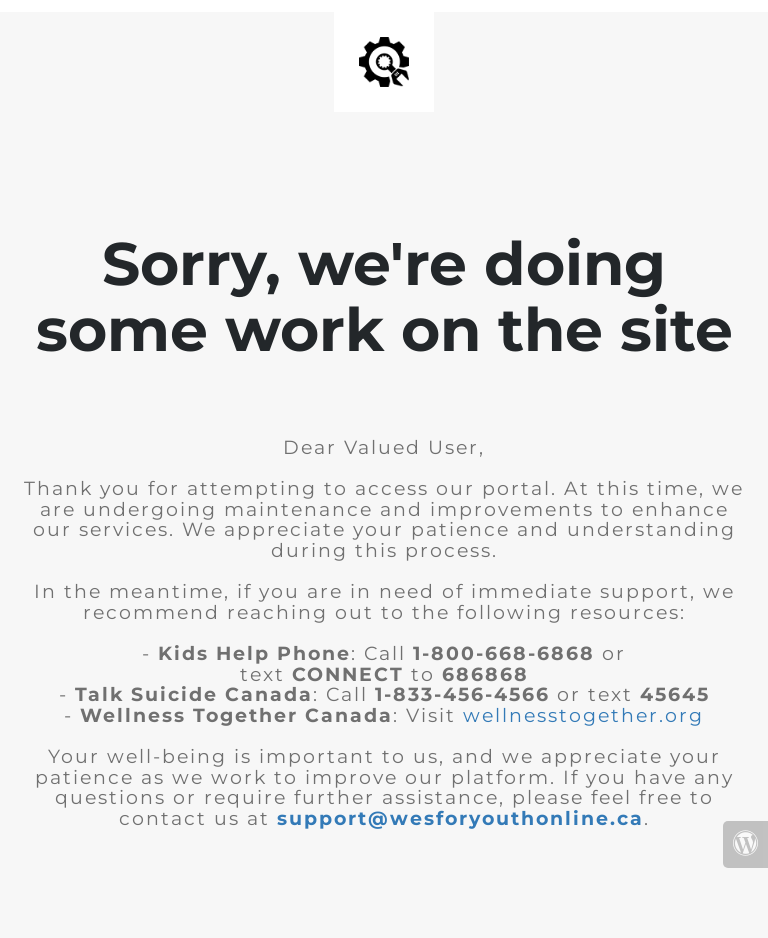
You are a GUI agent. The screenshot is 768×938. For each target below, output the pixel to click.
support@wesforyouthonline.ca (460, 818)
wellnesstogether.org (583, 715)
